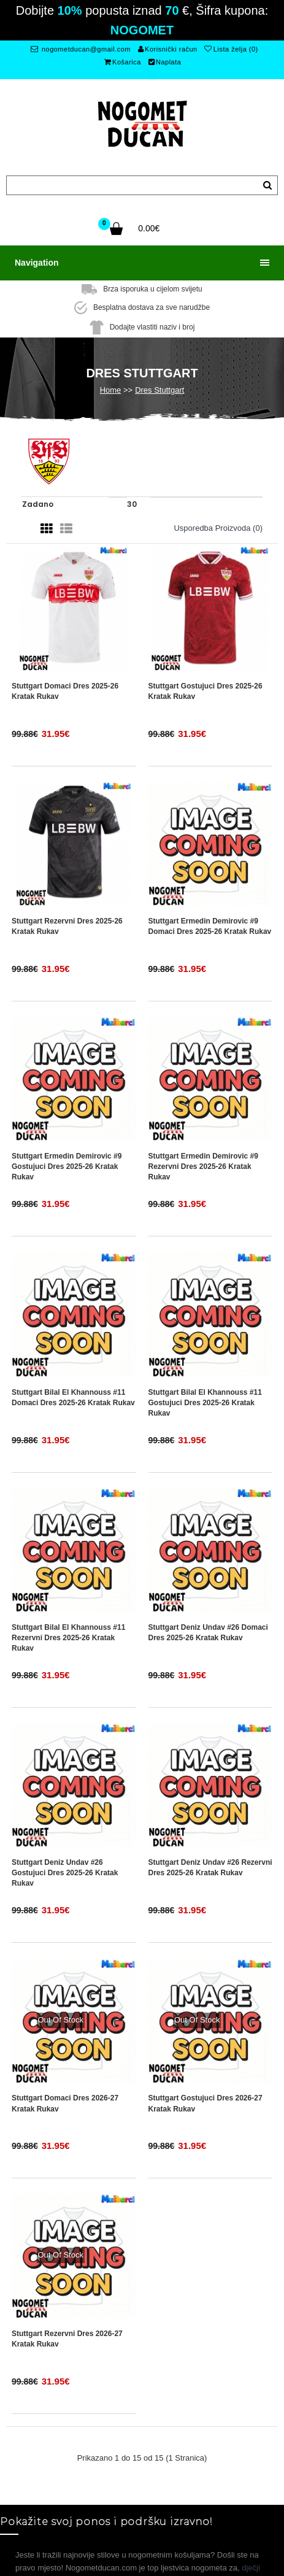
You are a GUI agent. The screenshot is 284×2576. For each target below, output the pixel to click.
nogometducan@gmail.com (81, 49)
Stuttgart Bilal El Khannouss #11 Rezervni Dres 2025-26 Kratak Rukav (68, 1637)
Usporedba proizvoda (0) (218, 528)
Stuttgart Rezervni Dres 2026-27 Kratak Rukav (67, 2338)
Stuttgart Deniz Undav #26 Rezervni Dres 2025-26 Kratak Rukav (210, 1867)
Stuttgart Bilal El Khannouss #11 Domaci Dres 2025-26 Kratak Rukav (73, 1397)
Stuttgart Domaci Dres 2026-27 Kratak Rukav (65, 2103)
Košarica (122, 62)
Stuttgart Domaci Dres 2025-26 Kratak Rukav (65, 691)
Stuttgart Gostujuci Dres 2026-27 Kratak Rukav (205, 2103)
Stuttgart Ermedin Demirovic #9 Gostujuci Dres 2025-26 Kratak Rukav (66, 1166)
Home (110, 390)
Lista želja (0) (231, 49)
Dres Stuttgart (159, 390)
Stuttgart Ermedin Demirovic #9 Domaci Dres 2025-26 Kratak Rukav (210, 926)
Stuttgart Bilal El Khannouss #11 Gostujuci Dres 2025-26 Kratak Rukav (205, 1402)
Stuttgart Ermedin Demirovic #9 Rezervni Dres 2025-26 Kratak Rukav (203, 1166)
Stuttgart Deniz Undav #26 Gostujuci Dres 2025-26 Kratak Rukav (65, 1873)
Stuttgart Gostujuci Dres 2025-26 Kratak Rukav (205, 691)
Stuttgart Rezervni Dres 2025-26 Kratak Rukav (67, 926)
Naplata (165, 62)
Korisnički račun (168, 49)
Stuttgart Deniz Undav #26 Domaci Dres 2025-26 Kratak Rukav (208, 1632)
